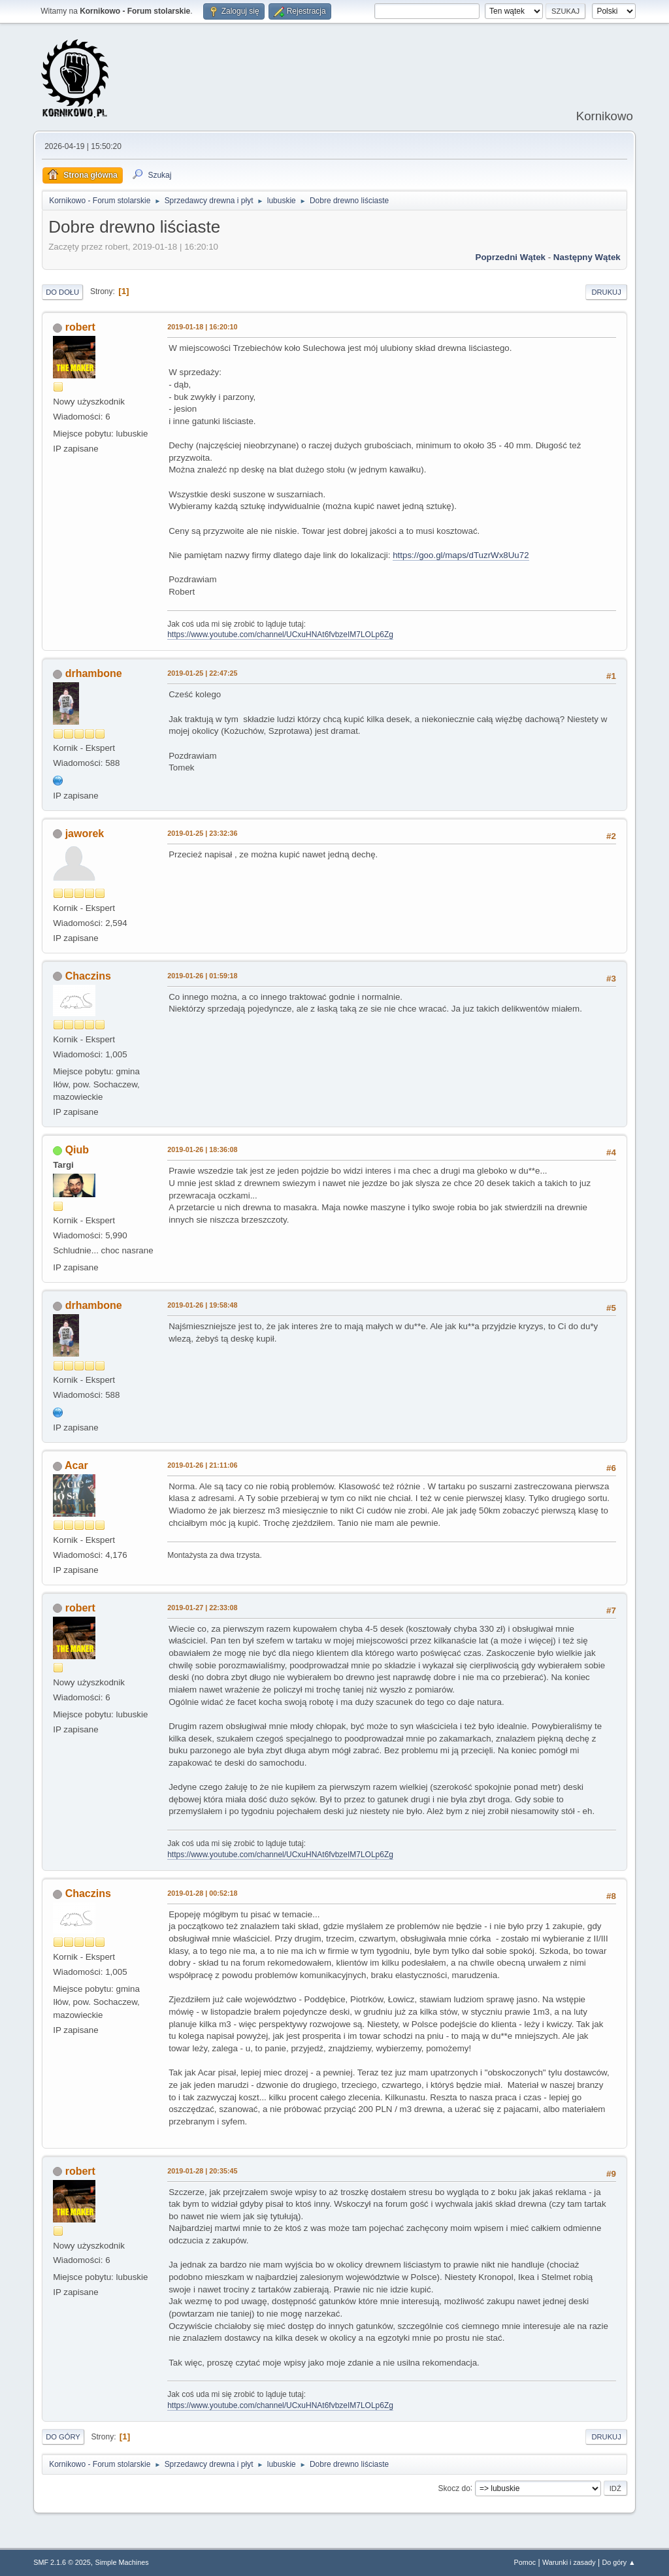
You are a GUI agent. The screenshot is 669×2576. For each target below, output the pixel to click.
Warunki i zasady (569, 2562)
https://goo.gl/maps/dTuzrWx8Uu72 (461, 555)
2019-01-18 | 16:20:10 (202, 327)
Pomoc (525, 2562)
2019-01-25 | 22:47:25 (202, 673)
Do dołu (62, 292)
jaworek (85, 833)
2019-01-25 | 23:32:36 (202, 833)
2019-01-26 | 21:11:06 (202, 1465)
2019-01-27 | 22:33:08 (202, 1607)
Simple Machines (122, 2562)
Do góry (63, 2437)
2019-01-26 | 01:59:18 (202, 976)
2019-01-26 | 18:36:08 (202, 1149)
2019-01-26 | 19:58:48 (202, 1305)
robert (80, 327)
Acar (76, 1465)
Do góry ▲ (618, 2562)
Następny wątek (587, 257)
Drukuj (606, 292)
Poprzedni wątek (511, 257)
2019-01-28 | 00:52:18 (202, 1893)
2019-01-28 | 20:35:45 (202, 2171)
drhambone (93, 673)
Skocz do (454, 2487)
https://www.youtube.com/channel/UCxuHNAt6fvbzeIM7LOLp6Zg (280, 634)
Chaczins (88, 976)
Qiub (77, 1149)
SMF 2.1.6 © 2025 (62, 2562)
